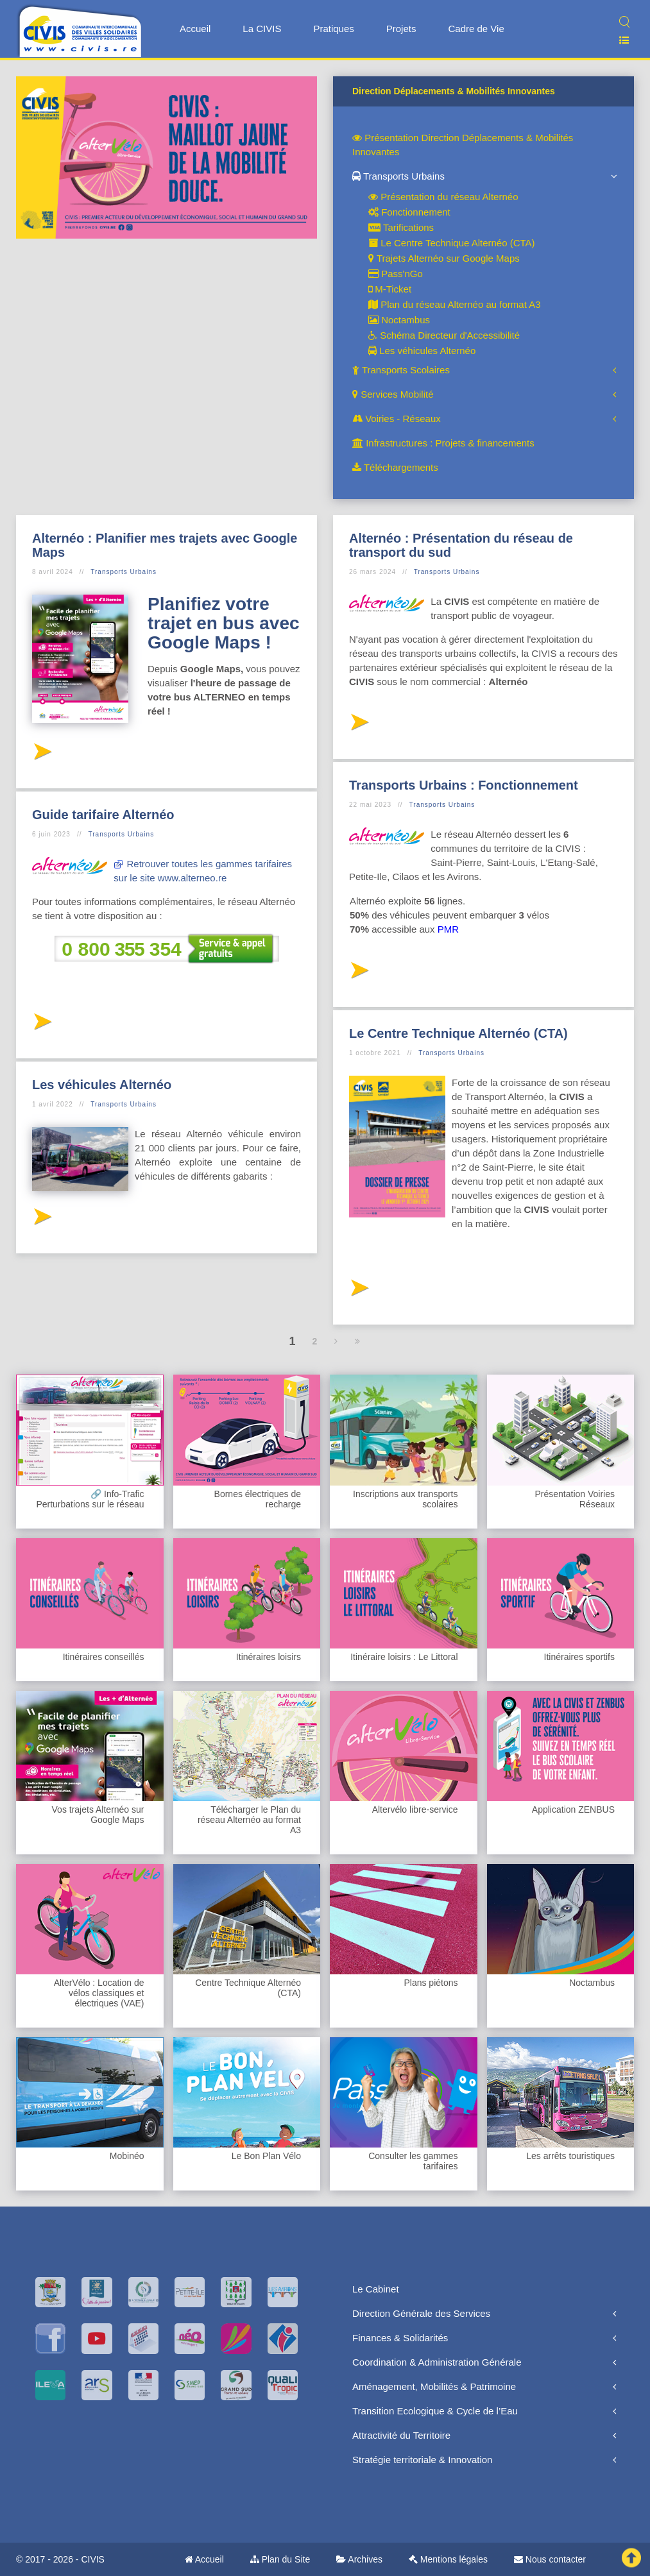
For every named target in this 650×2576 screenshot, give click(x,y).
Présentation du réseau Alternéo (443, 196)
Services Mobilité (393, 394)
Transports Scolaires (401, 369)
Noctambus (399, 319)
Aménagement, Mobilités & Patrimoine (434, 2386)
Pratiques (333, 28)
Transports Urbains (398, 176)
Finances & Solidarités (400, 2337)
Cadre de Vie (476, 28)
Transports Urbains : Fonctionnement (463, 785)
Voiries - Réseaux (396, 418)
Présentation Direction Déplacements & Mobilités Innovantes (462, 144)
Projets (401, 28)
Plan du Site (280, 2559)
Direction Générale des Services (421, 2313)
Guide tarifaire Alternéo (103, 815)
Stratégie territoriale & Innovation (422, 2459)
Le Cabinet (375, 2289)
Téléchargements (395, 467)
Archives (359, 2559)
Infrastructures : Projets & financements (443, 442)
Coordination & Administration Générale (436, 2362)
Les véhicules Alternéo (421, 350)
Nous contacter (550, 2559)
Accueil (195, 28)
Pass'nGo (395, 273)
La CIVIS (262, 28)
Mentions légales (448, 2559)
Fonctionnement (409, 212)
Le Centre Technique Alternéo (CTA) (451, 242)
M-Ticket (389, 289)
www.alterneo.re (192, 877)
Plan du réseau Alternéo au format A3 (454, 304)
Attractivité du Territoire (401, 2435)
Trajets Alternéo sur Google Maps (444, 258)
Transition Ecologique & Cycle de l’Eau (435, 2410)
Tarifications (401, 227)
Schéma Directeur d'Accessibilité (444, 335)
